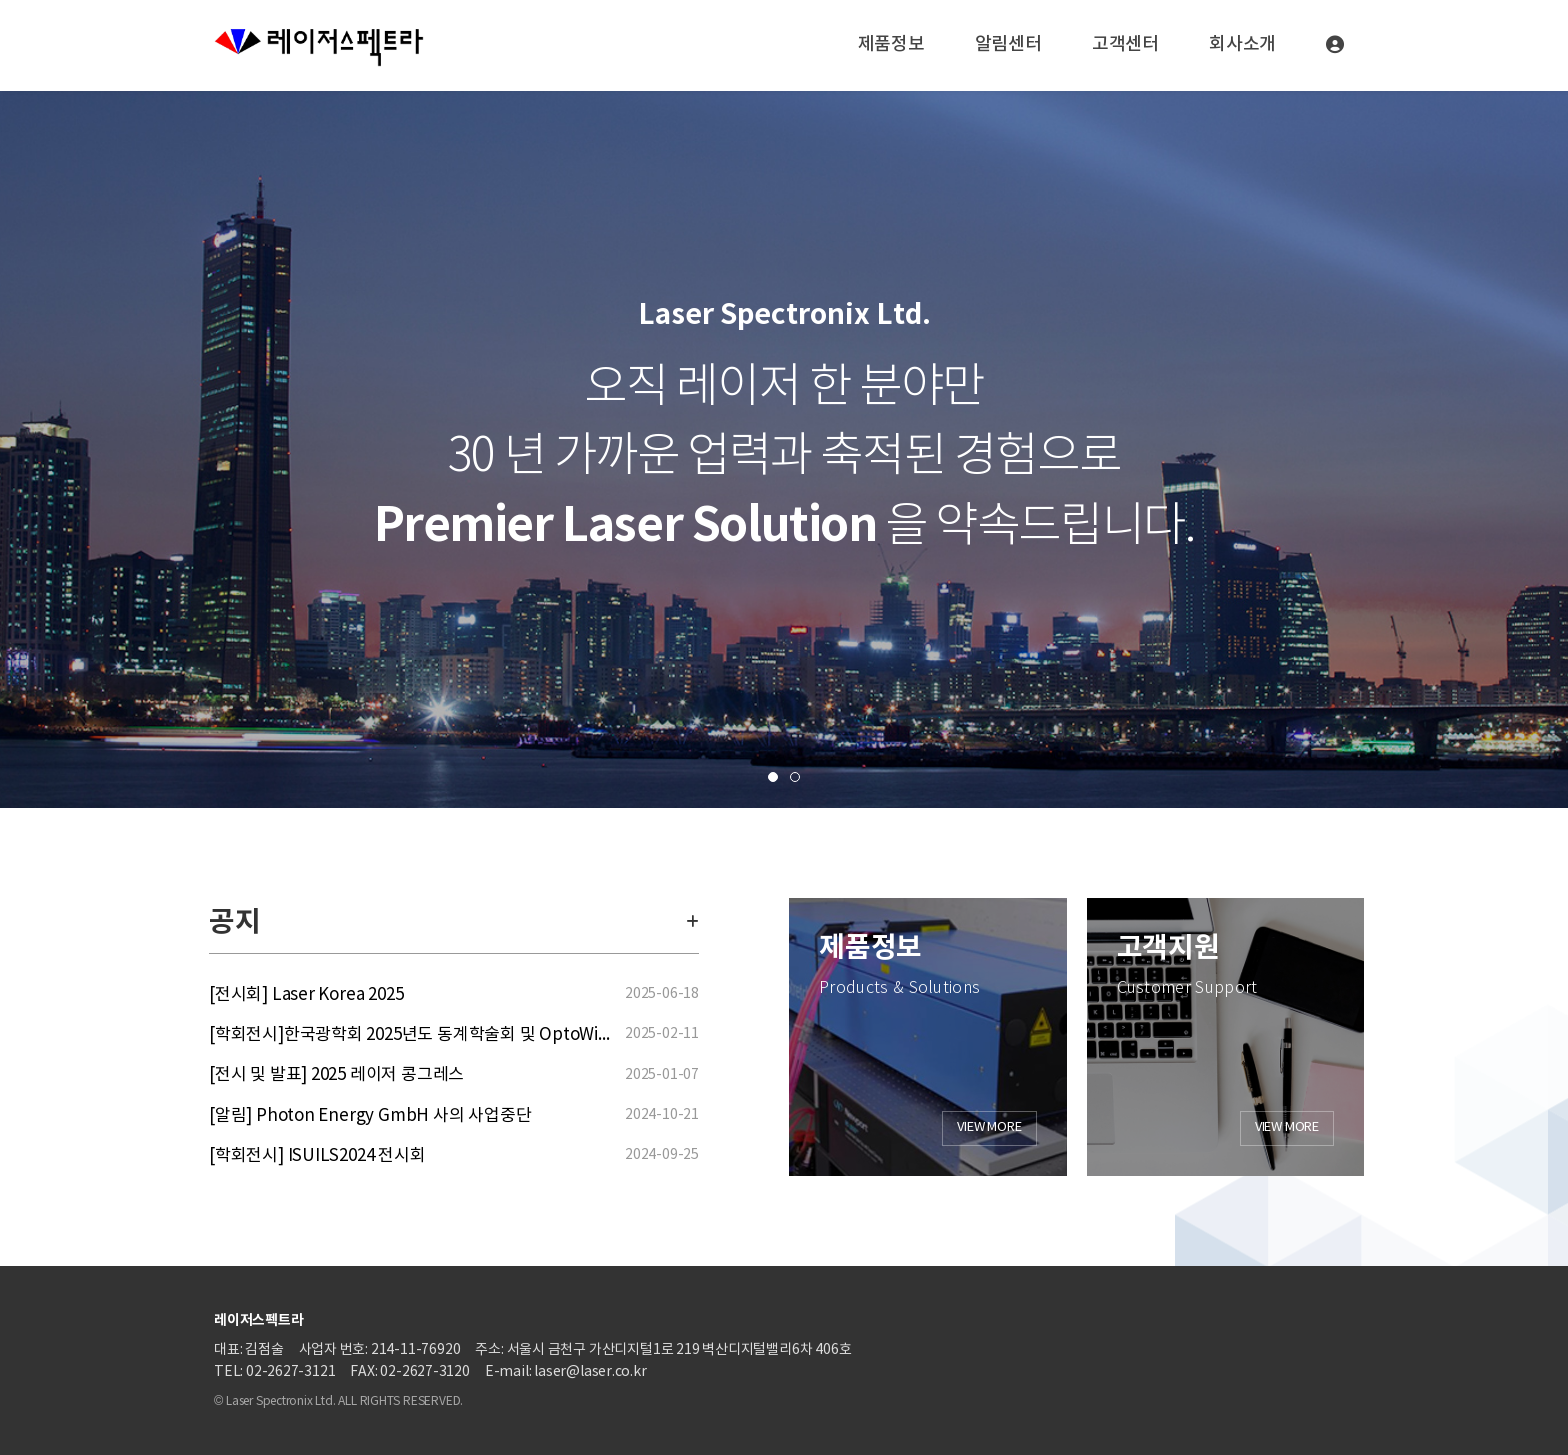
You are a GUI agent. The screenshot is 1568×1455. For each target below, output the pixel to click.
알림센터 (1008, 44)
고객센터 (1125, 44)
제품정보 (891, 44)
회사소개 (1242, 44)
